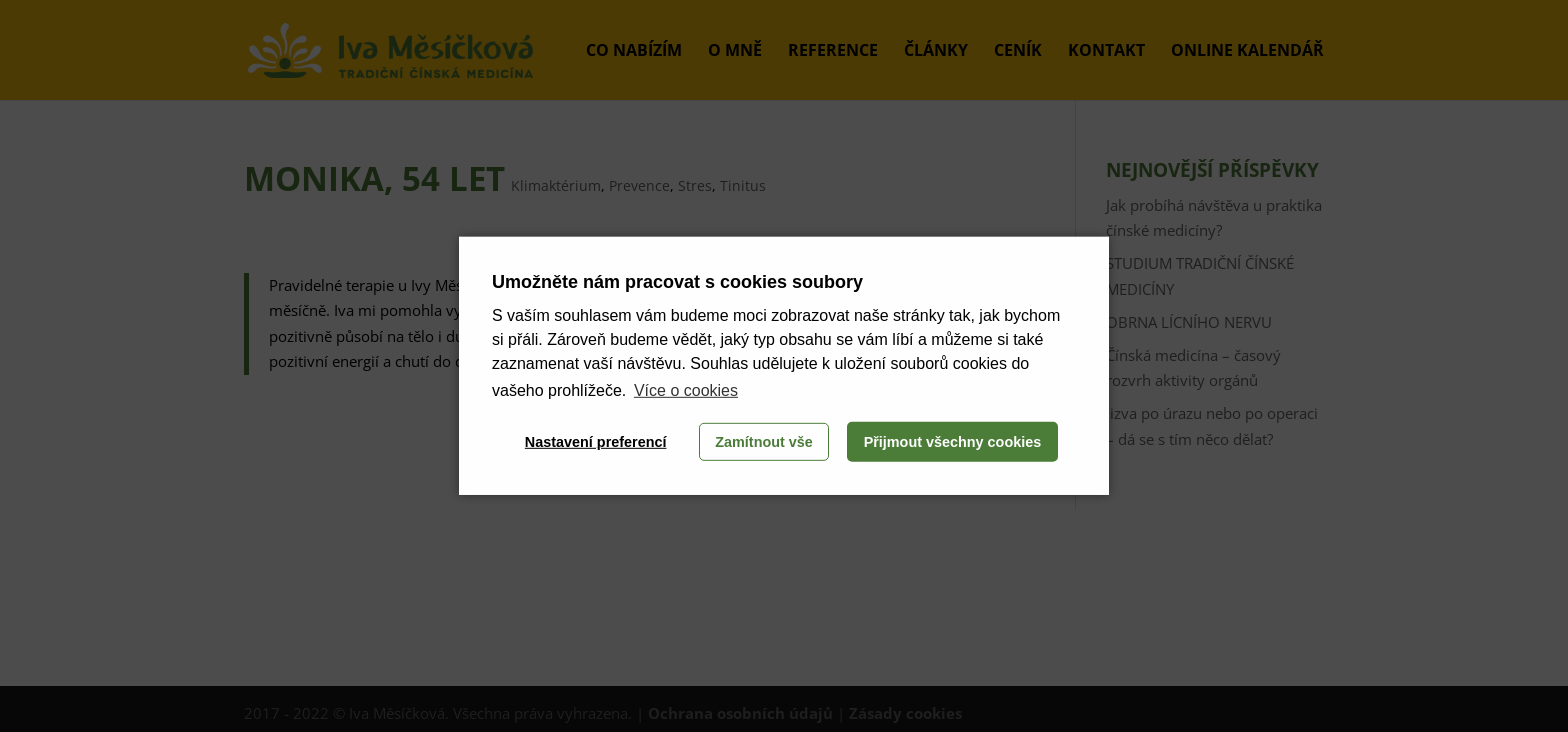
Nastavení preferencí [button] (596, 442)
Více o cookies (686, 390)
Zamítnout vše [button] (764, 442)
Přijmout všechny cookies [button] (953, 442)
